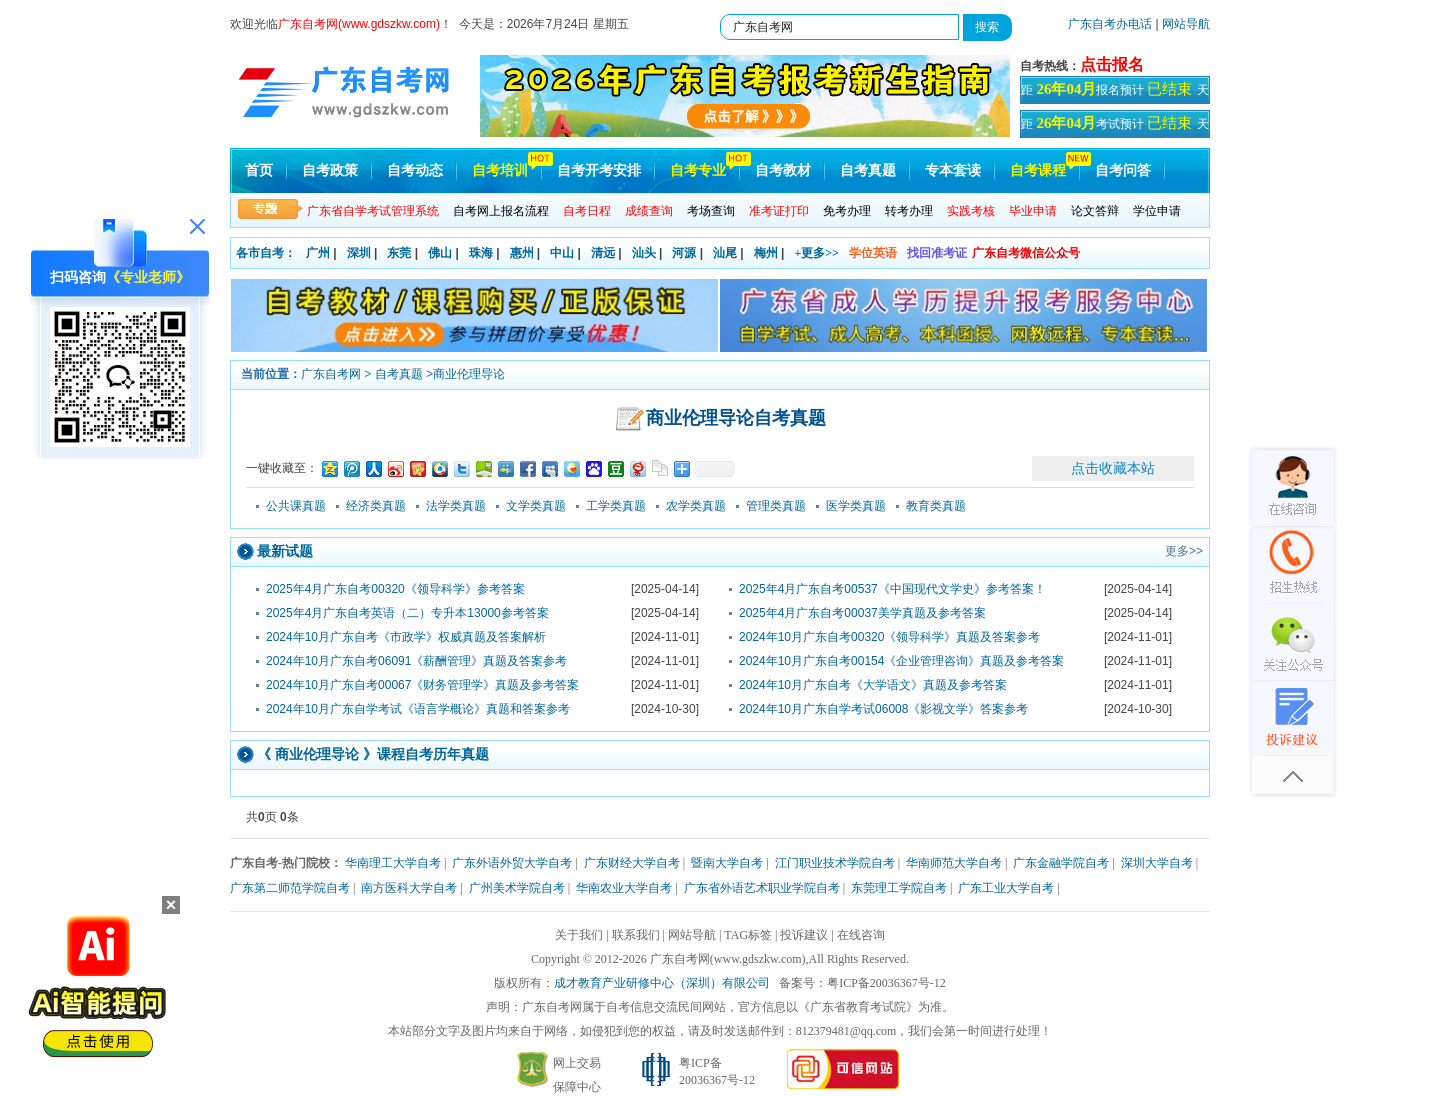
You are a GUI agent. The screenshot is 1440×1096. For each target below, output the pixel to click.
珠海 (481, 253)
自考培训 (500, 170)
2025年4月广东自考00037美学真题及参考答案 (862, 613)
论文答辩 (1095, 211)
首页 (259, 170)
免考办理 (847, 211)
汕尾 (725, 253)
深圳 (359, 253)
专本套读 (953, 170)
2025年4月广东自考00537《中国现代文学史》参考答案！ (892, 589)
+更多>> (816, 253)
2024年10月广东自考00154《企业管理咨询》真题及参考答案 (901, 661)
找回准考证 (937, 253)
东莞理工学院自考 (899, 888)
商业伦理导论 (469, 374)
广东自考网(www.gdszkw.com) (728, 959)
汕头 (644, 253)
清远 (603, 253)
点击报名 (1112, 64)
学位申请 (1157, 211)
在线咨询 (861, 935)
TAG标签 (748, 935)
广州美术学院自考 (517, 888)
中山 (562, 253)
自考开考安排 (599, 170)
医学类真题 (856, 506)
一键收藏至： (282, 468)
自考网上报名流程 (501, 211)
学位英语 (873, 253)
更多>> (1184, 551)
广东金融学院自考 (1061, 863)
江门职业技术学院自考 (835, 863)
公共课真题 (296, 506)
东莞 (399, 253)
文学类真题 (536, 506)
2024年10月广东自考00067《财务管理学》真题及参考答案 (422, 685)
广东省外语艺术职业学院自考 (762, 888)
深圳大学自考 (1157, 863)
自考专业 (698, 170)
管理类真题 (776, 506)
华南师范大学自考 (954, 863)
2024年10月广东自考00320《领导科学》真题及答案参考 (889, 637)
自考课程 (1038, 170)
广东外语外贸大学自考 (512, 863)
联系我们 (636, 935)
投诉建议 (804, 935)
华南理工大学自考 (393, 863)
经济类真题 (376, 506)
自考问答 (1123, 170)
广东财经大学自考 (632, 863)
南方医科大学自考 (409, 888)
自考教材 (783, 170)
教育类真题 (936, 506)
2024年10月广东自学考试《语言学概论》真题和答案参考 (418, 709)
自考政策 (330, 170)
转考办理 (909, 211)
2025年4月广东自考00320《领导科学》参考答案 (395, 589)
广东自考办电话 (1110, 24)
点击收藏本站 (1113, 468)
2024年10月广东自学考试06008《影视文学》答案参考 (883, 709)
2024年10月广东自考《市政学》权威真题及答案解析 (406, 637)
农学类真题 (696, 506)
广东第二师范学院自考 (290, 888)
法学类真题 (456, 506)
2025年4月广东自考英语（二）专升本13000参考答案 (407, 613)
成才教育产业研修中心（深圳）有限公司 (662, 983)
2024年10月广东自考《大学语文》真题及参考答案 (873, 685)
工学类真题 (616, 506)
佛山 (440, 253)
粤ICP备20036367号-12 (886, 983)
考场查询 (711, 211)
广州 (318, 253)
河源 (684, 253)
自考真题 (868, 170)
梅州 (766, 253)
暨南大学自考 (727, 863)
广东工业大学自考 (1006, 888)
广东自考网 (331, 374)
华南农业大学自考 (624, 888)
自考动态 (415, 170)
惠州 (522, 253)
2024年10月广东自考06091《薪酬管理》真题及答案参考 (416, 661)
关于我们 (579, 935)
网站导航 (1186, 24)
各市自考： (266, 253)
